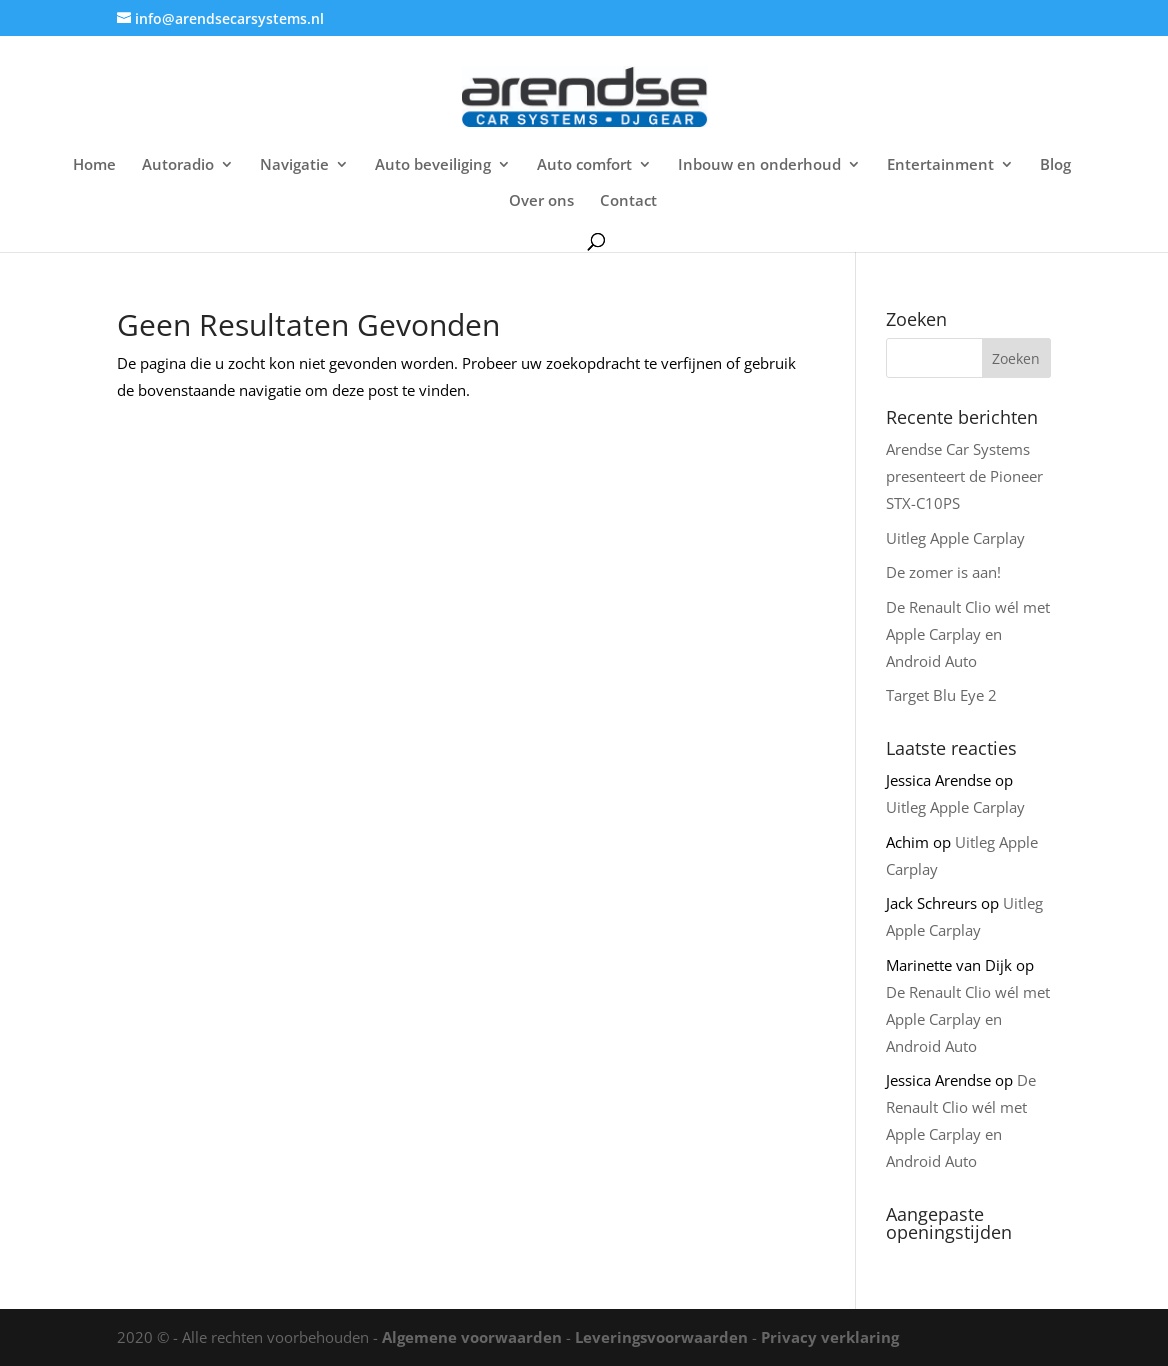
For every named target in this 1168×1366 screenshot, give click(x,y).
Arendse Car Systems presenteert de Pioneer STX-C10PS (964, 476)
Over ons (541, 201)
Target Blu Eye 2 (941, 695)
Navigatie (294, 165)
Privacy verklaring (830, 1337)
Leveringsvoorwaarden (661, 1337)
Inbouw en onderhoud (759, 165)
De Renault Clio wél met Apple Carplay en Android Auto (968, 634)
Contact (628, 201)
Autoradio (178, 165)
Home (94, 165)
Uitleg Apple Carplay (955, 538)
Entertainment (940, 165)
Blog (1055, 165)
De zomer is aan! (943, 572)
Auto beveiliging (433, 165)
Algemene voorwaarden (472, 1337)
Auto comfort (584, 165)
